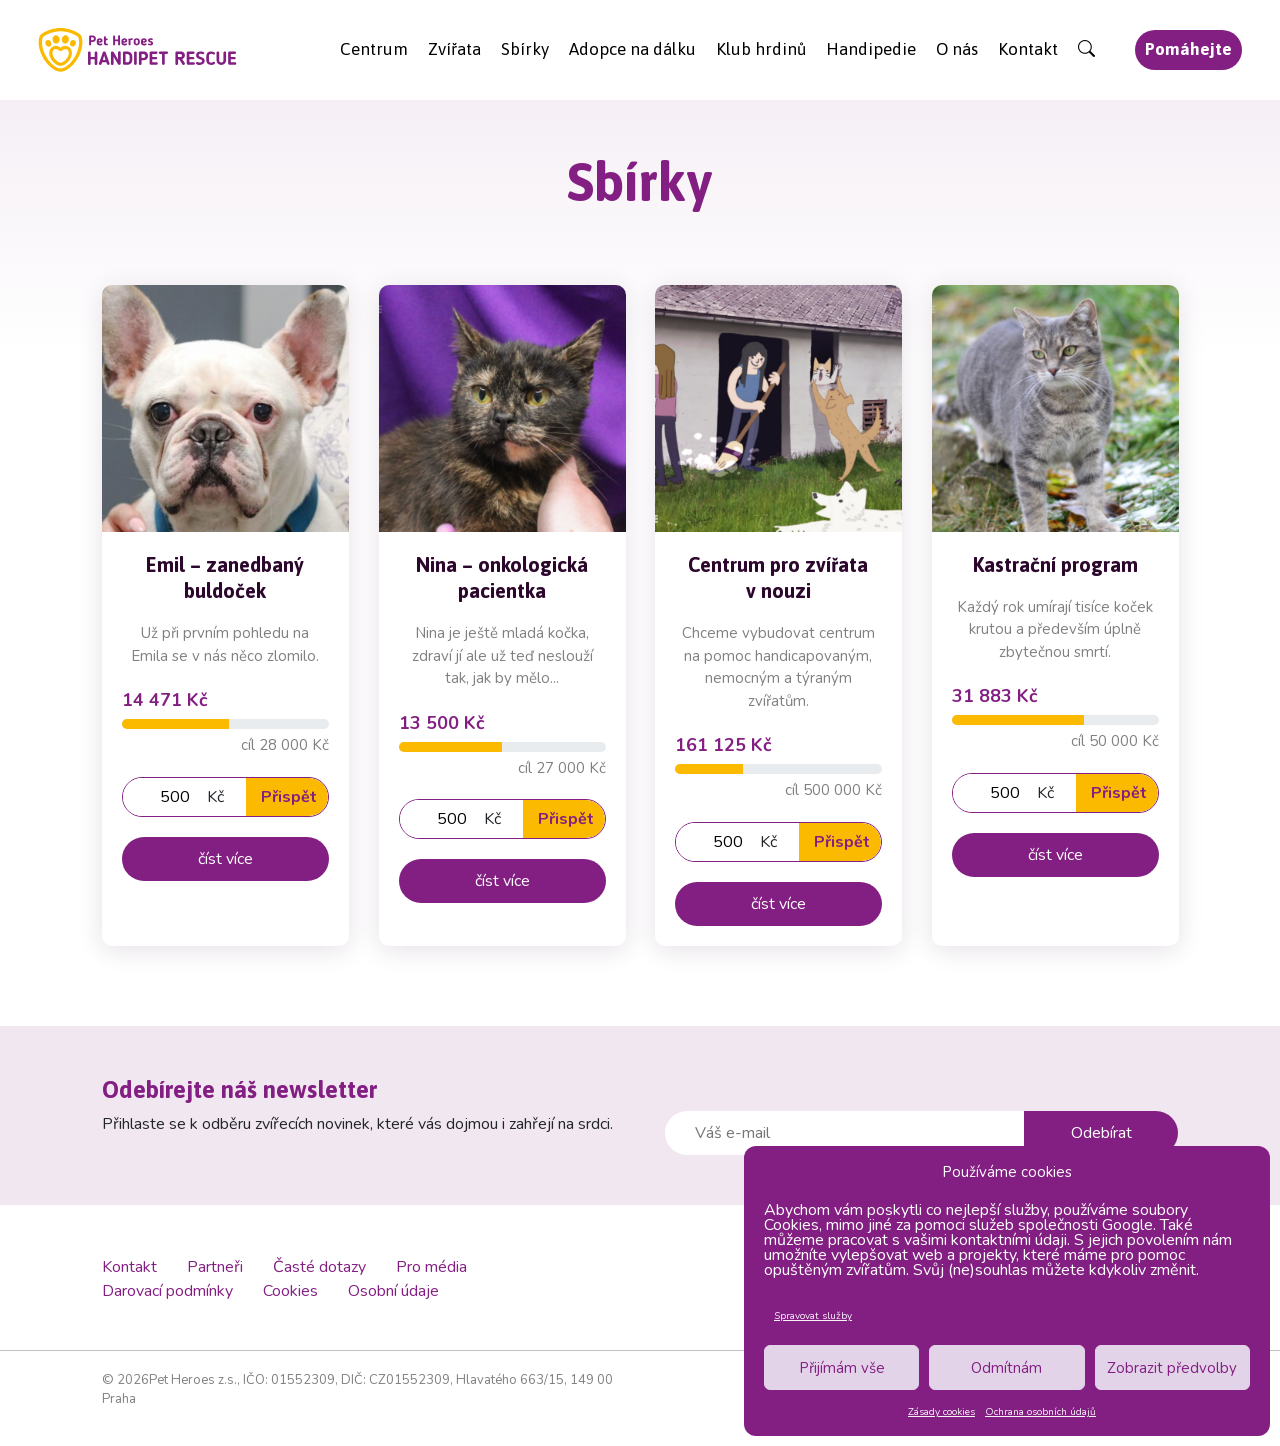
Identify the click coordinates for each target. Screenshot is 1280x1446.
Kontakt (1028, 49)
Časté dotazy (319, 1267)
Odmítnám (1006, 1368)
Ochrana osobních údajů (1040, 1412)
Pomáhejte (1188, 49)
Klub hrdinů (761, 49)
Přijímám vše (842, 1368)
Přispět (289, 797)
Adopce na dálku (632, 49)
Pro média (431, 1267)
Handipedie (871, 49)
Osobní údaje (393, 1291)
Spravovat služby (813, 1316)
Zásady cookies (941, 1412)
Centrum (374, 49)
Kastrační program (1054, 563)
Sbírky (525, 49)
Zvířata (454, 49)
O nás (957, 49)
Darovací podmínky (167, 1291)
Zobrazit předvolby (1172, 1368)
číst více (225, 859)
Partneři (215, 1267)
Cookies (290, 1291)
